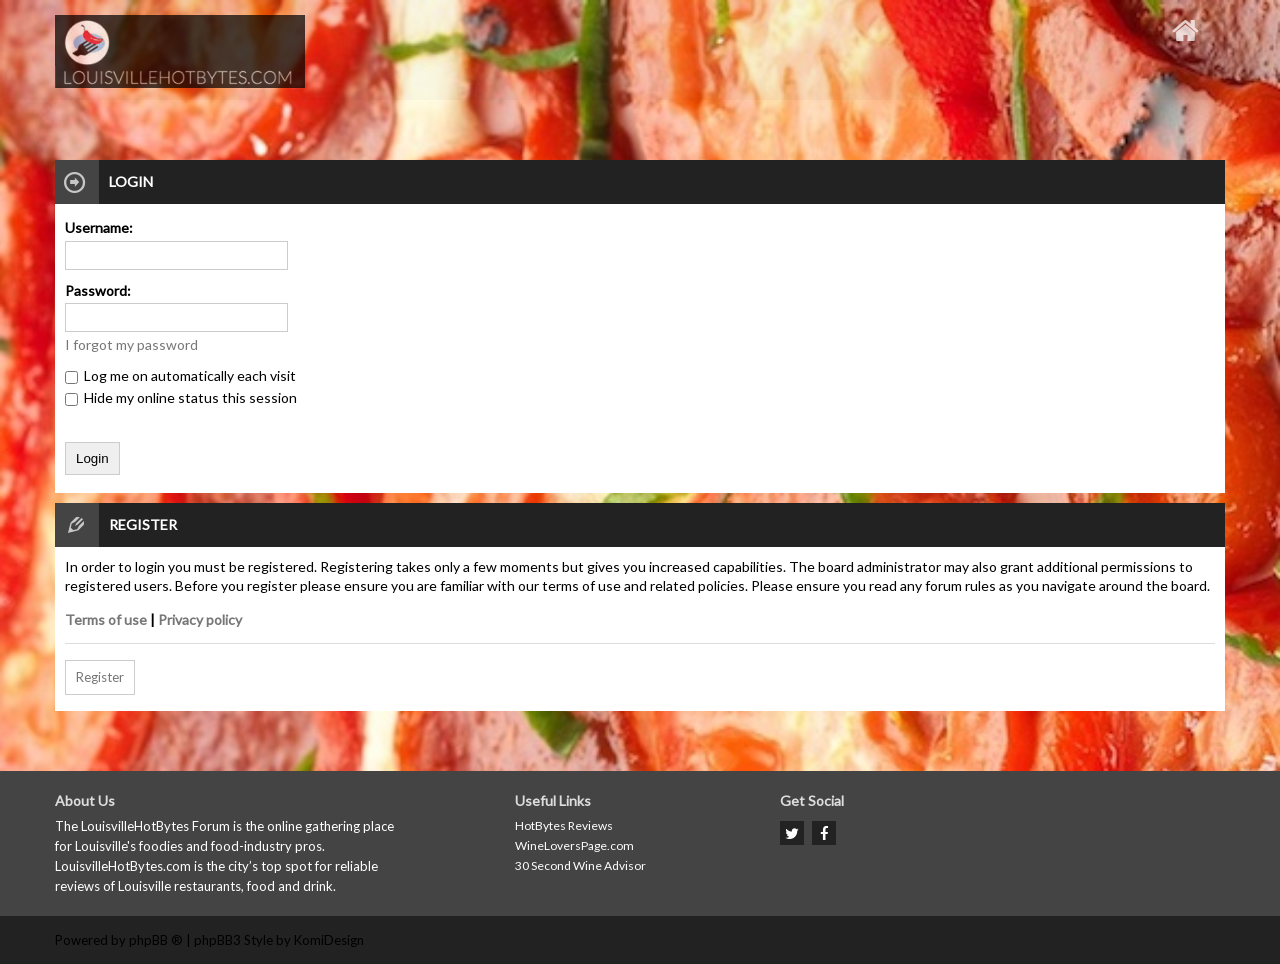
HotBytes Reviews (564, 825)
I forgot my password (131, 344)
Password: (98, 290)
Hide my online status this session (181, 397)
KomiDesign (329, 940)
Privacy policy (200, 619)
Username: (99, 227)
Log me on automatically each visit (180, 375)
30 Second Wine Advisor (580, 865)
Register (100, 677)
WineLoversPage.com (574, 845)
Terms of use (106, 619)
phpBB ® (156, 940)
